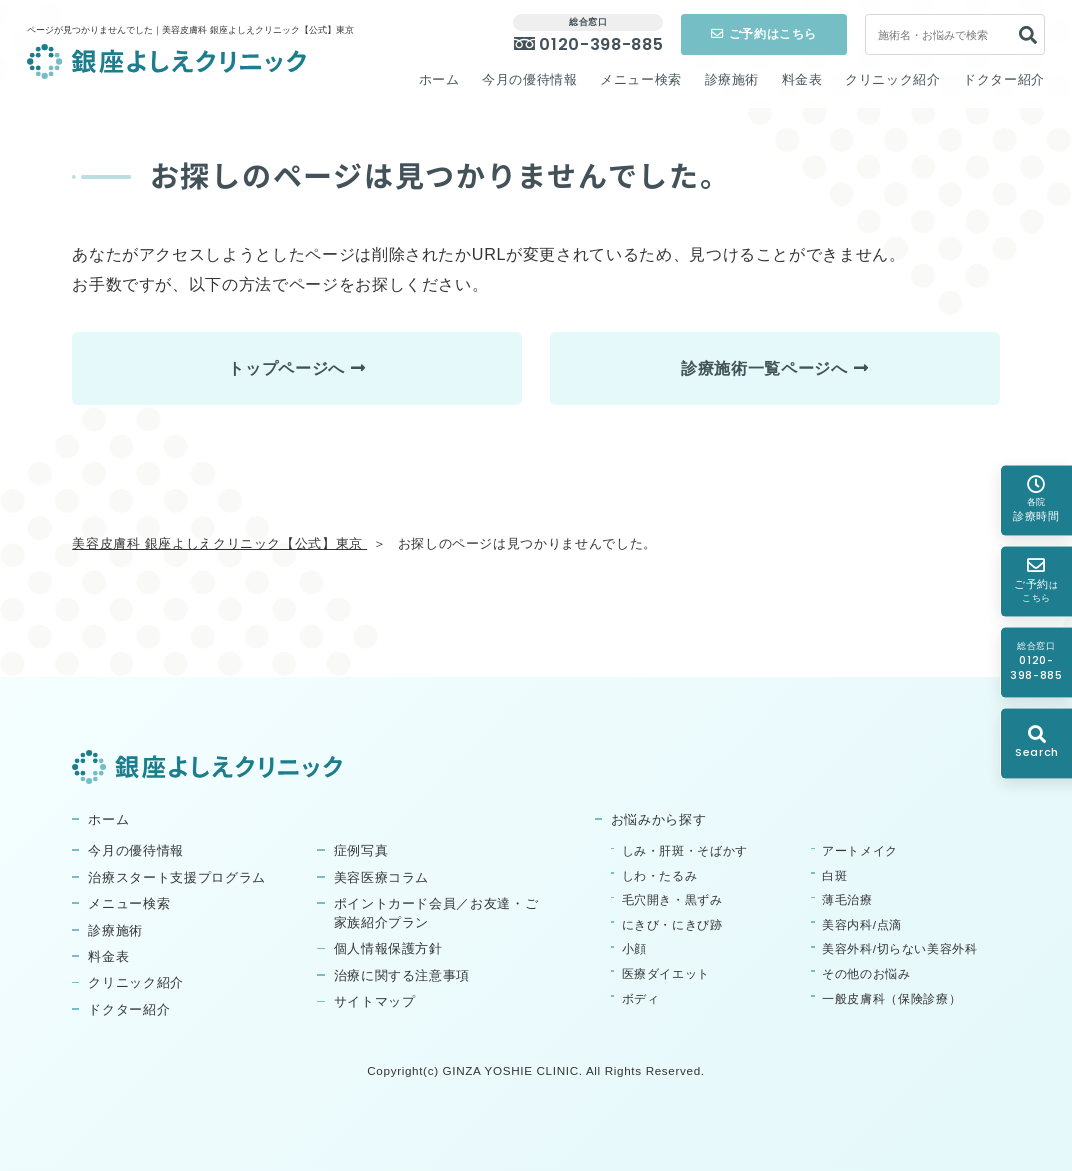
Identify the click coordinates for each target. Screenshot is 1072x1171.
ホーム (439, 80)
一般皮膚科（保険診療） (891, 998)
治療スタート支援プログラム (176, 878)
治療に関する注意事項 (402, 976)
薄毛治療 (847, 899)
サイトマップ (375, 1002)
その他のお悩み (866, 973)
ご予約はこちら (764, 34)
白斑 (834, 875)
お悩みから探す (659, 820)
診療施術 (732, 80)
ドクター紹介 (1004, 80)
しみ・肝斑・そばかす (685, 850)
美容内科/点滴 (862, 924)
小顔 (634, 948)
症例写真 (361, 851)
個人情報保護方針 (388, 949)
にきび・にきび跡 (672, 924)
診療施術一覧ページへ (764, 368)
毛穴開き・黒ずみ (672, 899)
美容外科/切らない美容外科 (900, 948)
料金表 (802, 80)
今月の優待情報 (530, 80)
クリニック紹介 (893, 80)
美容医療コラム (382, 878)
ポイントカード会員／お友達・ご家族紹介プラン (436, 913)
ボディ (641, 998)
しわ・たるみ (660, 875)
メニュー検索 (641, 80)
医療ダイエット (666, 973)
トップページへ (286, 368)
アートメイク (860, 850)
